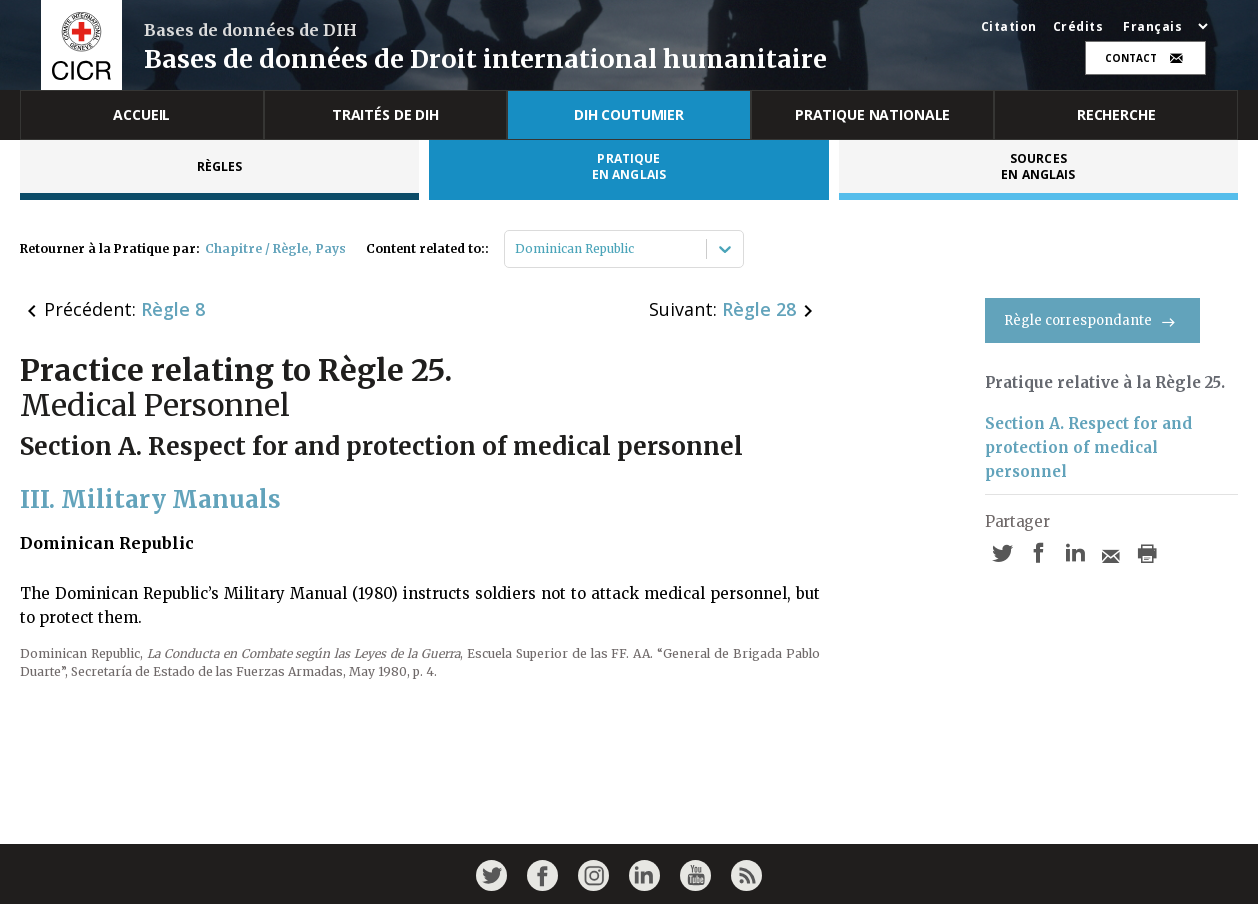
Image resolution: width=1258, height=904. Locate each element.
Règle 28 (759, 309)
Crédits (1078, 27)
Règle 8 (173, 309)
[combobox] (516, 249)
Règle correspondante (1092, 320)
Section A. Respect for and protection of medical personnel (1088, 447)
